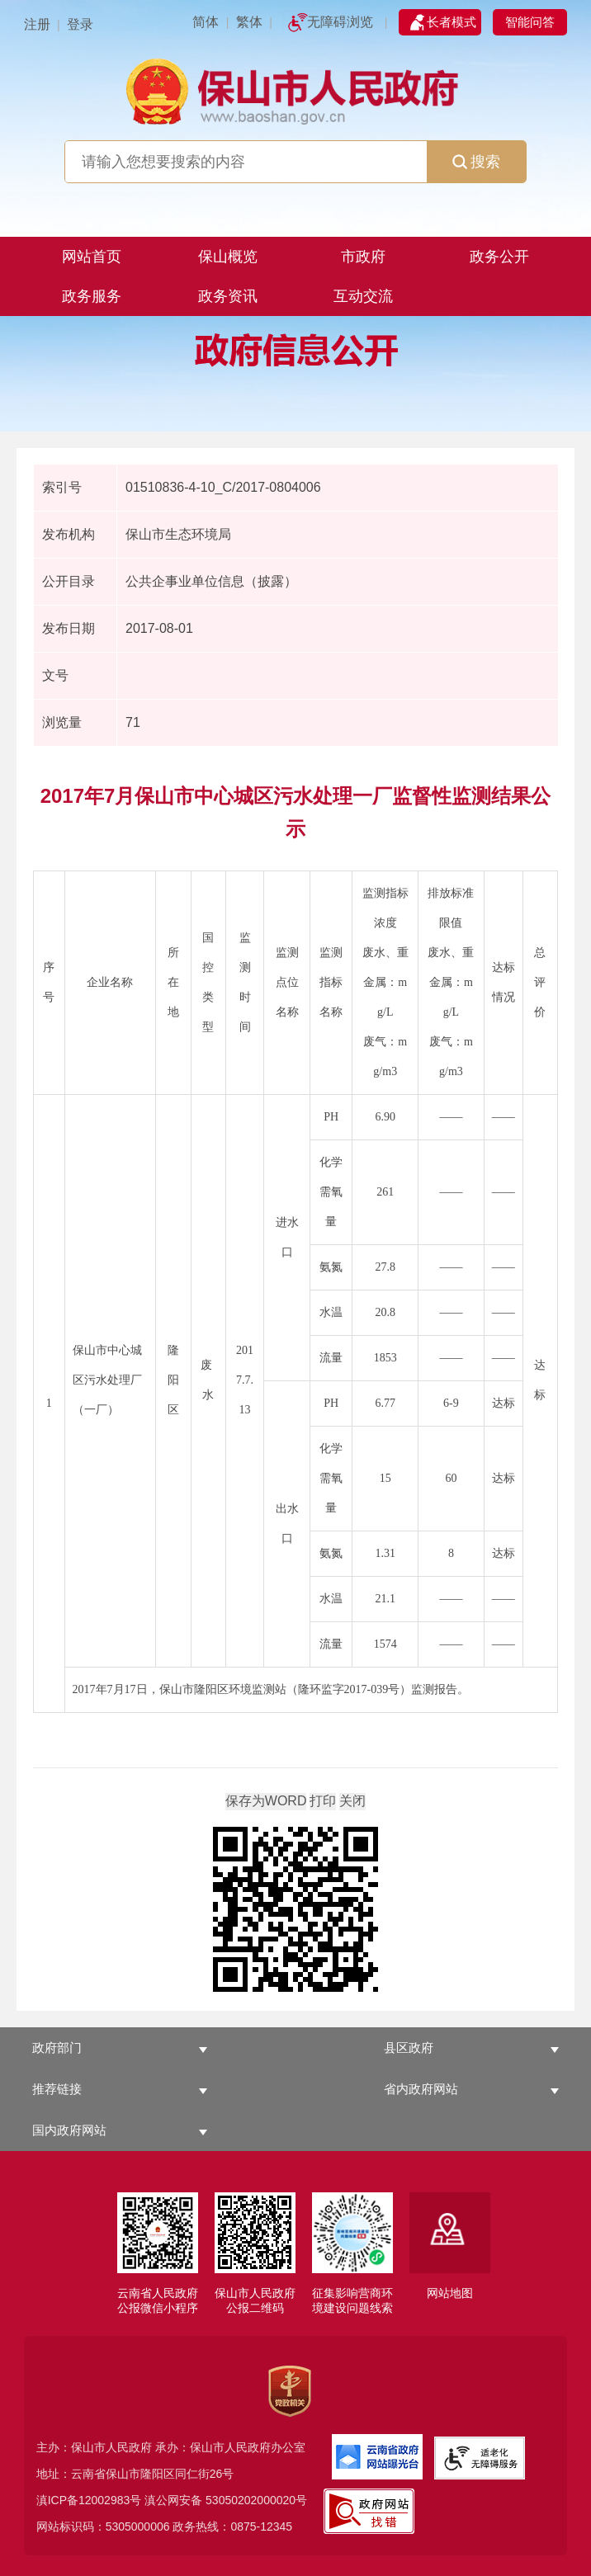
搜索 (476, 161)
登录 (80, 24)
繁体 (249, 22)
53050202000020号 (256, 2500)
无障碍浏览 (340, 22)
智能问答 (530, 22)
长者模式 (451, 22)
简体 (205, 22)
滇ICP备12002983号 (89, 2500)
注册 (37, 24)
